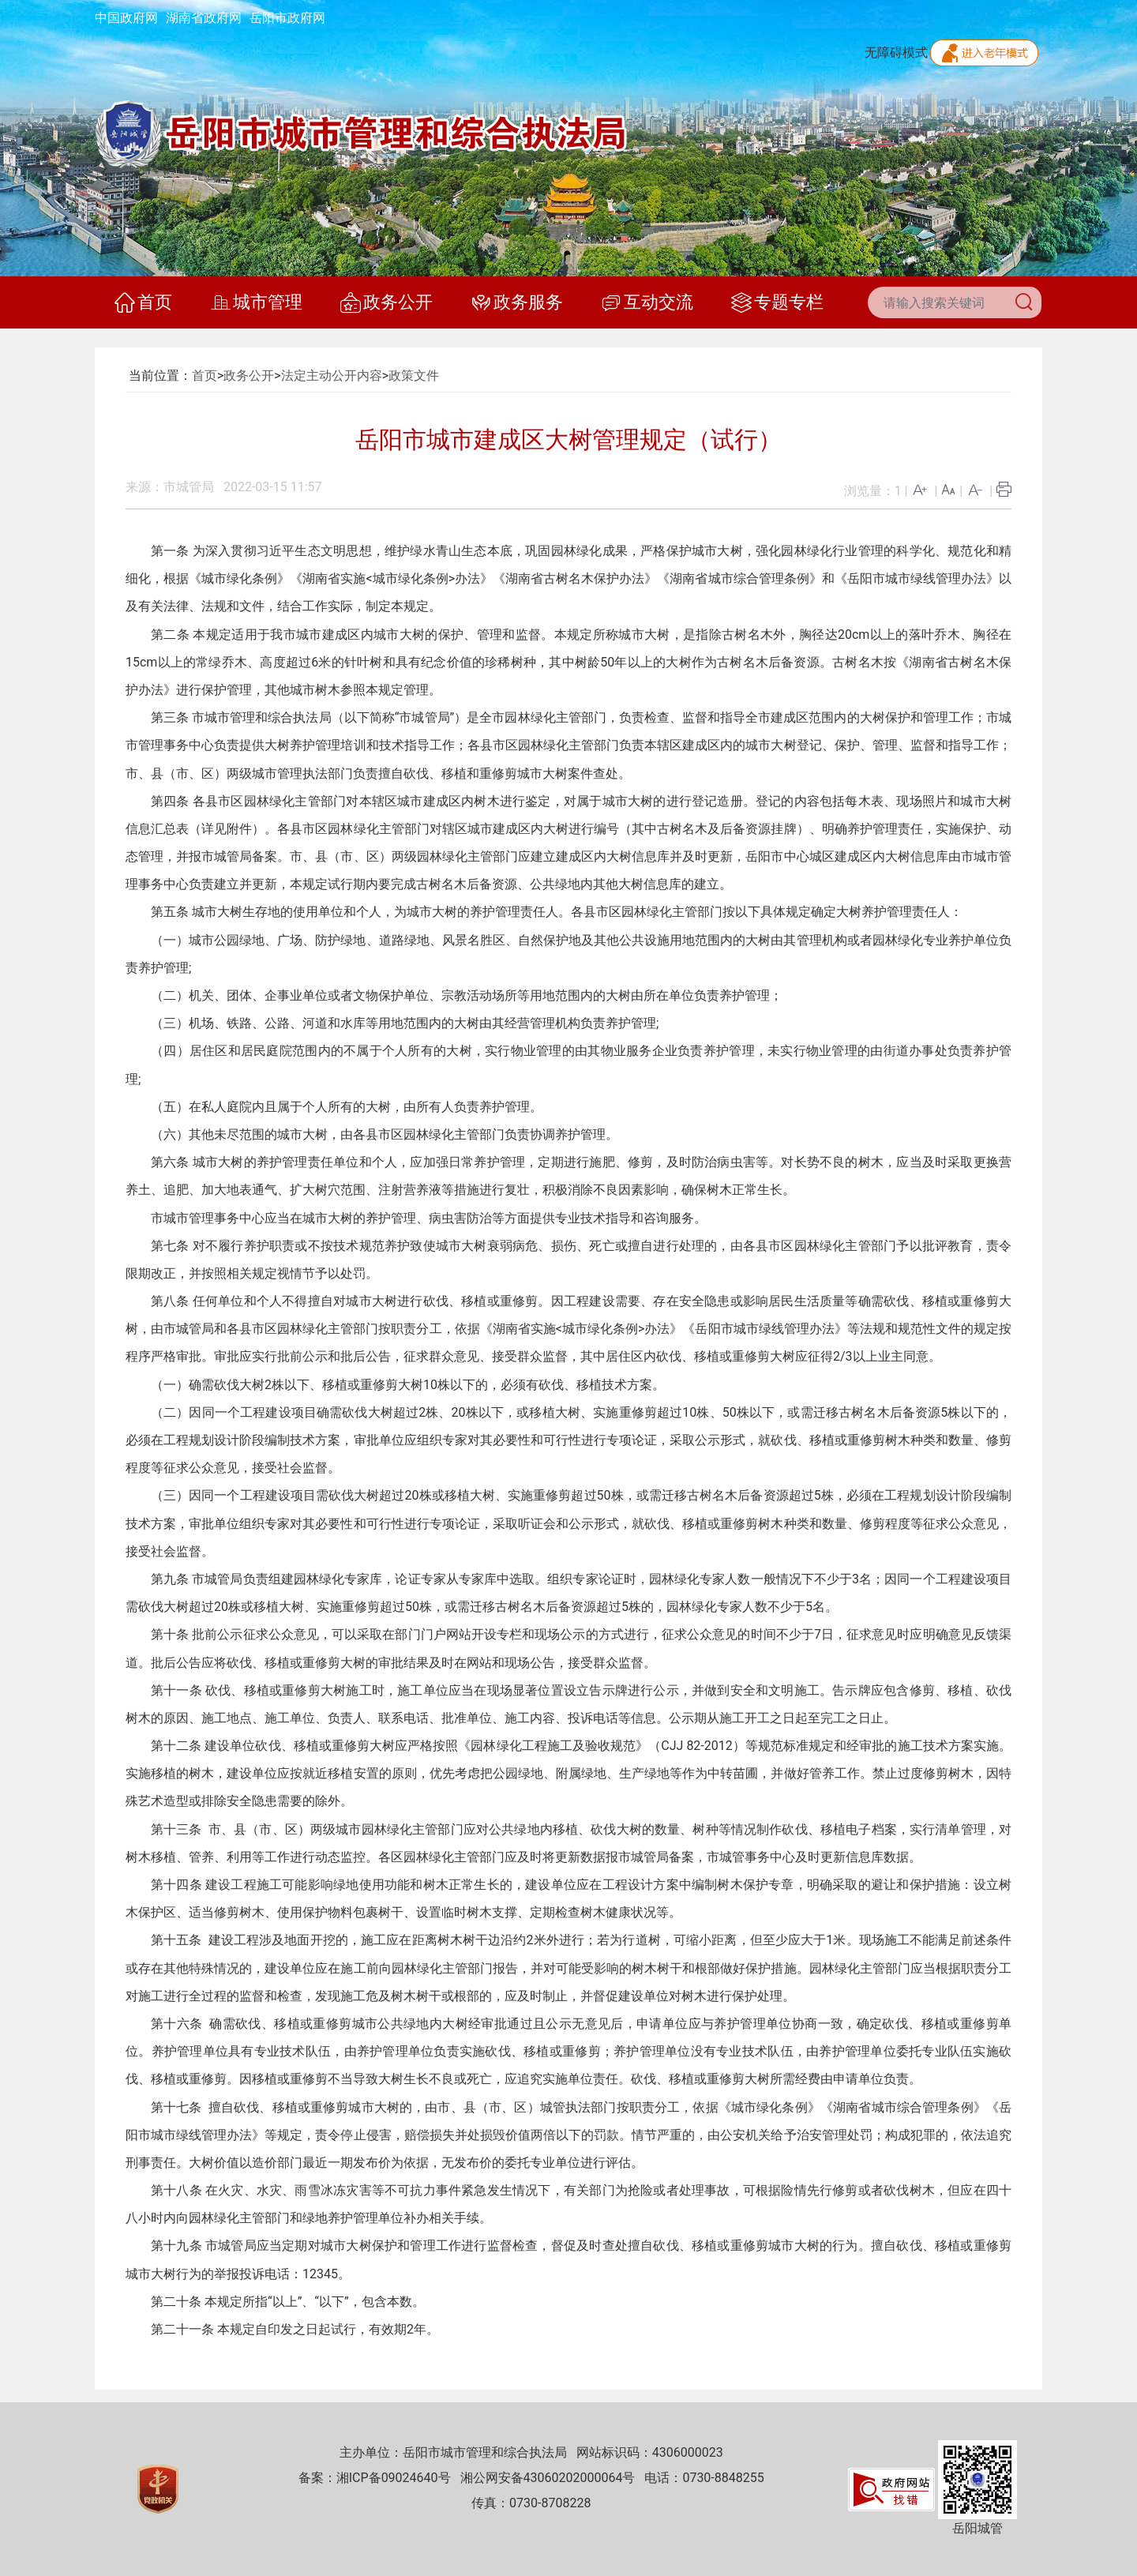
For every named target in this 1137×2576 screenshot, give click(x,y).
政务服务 (517, 302)
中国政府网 (126, 17)
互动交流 (647, 302)
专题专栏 (777, 302)
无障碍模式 (896, 52)
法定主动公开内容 (331, 375)
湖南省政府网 (204, 17)
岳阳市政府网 (287, 17)
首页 (143, 302)
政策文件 (413, 375)
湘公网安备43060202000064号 (548, 2477)
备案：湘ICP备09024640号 (374, 2477)
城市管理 (256, 302)
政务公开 (386, 302)
